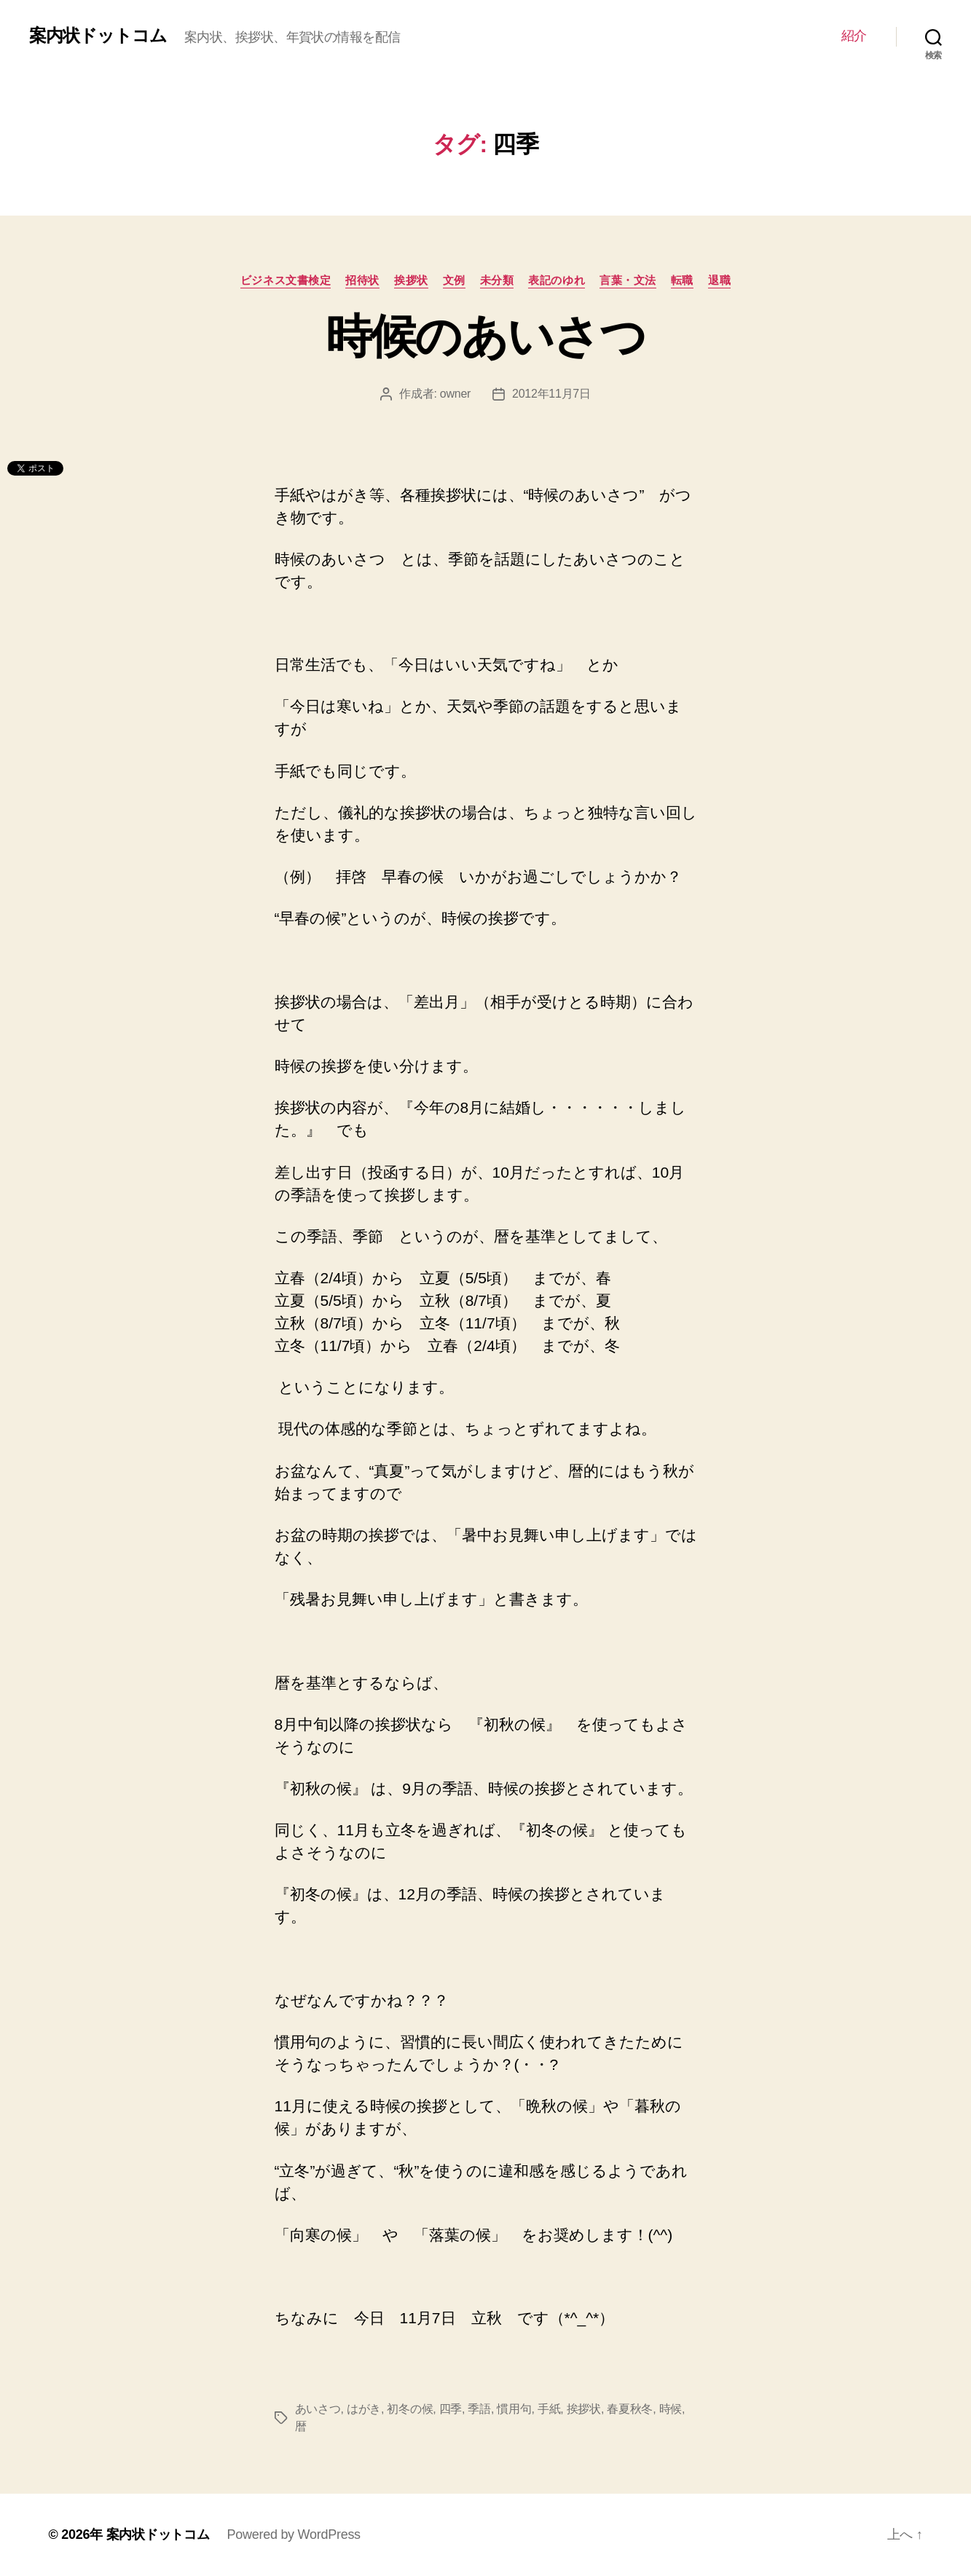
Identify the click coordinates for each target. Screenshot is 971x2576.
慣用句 (514, 2409)
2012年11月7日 (551, 393)
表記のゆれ (556, 280)
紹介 (854, 35)
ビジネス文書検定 (285, 280)
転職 (682, 280)
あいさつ (318, 2409)
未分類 (497, 280)
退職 (719, 280)
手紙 (549, 2409)
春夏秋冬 (630, 2409)
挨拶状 (411, 280)
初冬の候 (410, 2409)
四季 (450, 2409)
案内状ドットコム (98, 35)
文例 (454, 280)
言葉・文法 (627, 280)
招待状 (362, 280)
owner (455, 393)
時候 (670, 2409)
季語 (479, 2409)
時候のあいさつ (485, 336)
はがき (364, 2409)
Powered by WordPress (294, 2534)
